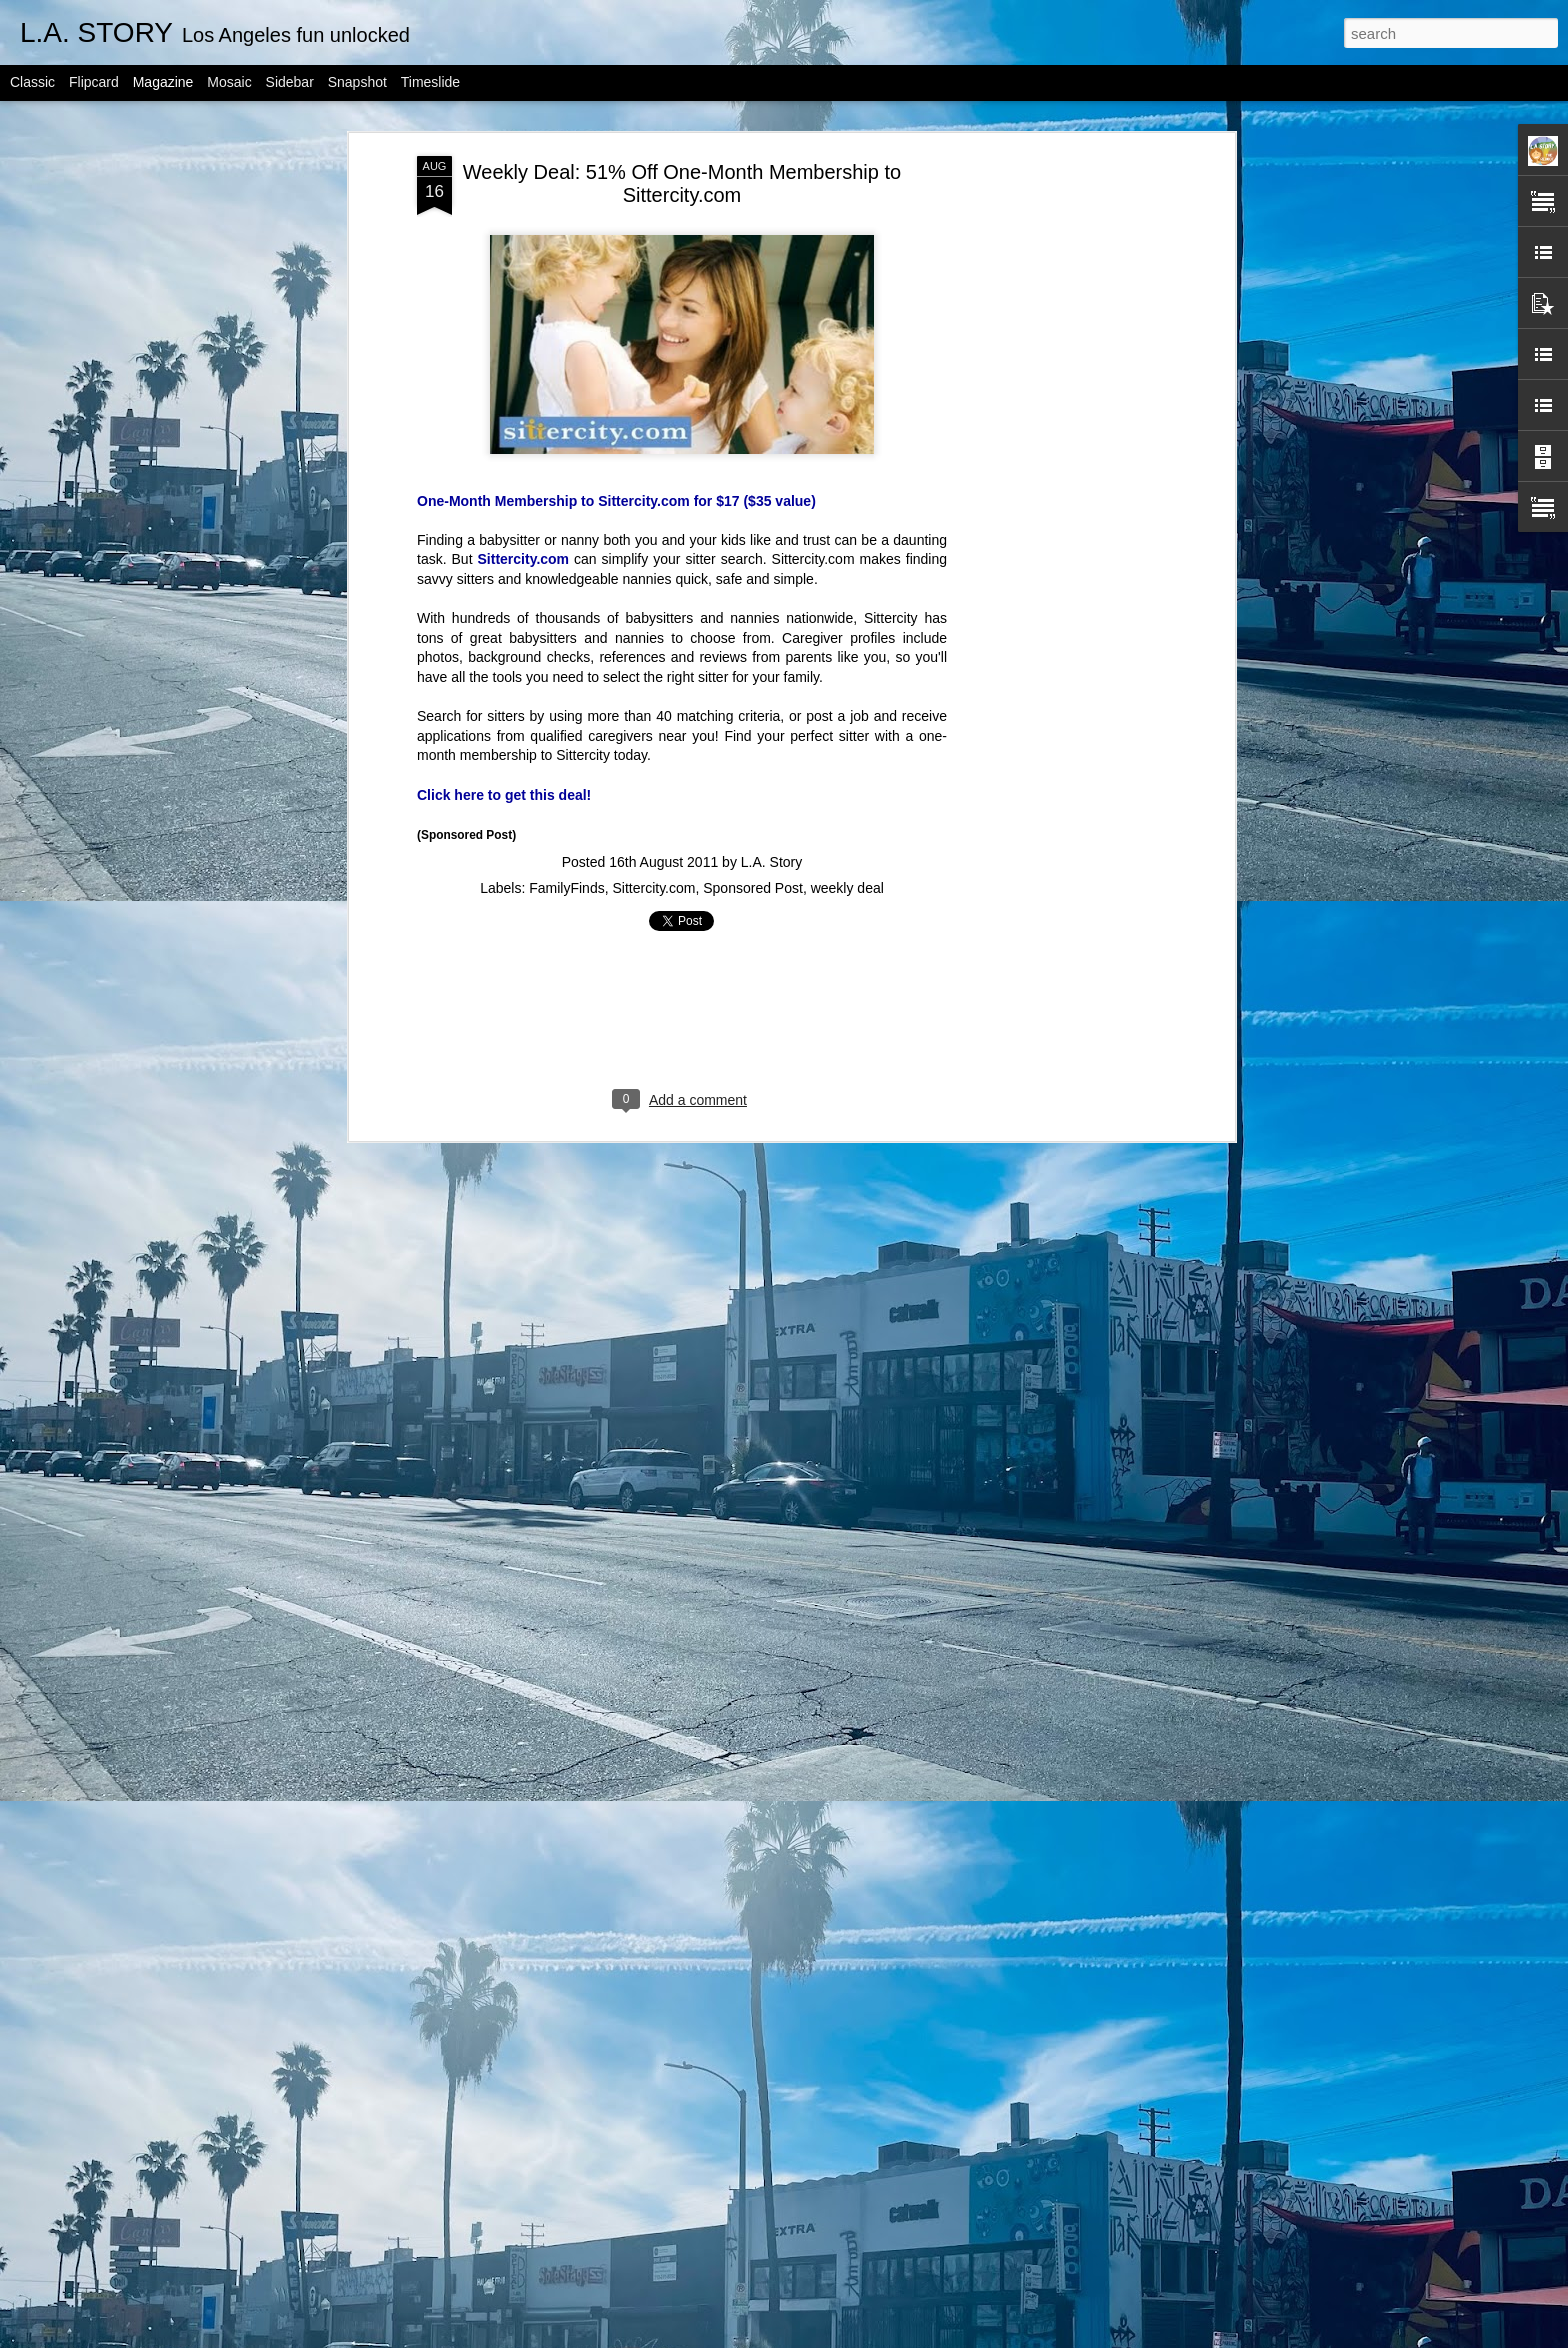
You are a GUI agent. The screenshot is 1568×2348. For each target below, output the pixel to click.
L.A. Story (771, 862)
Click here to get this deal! (504, 795)
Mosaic (229, 82)
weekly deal (847, 888)
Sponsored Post (753, 888)
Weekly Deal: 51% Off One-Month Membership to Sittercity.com (682, 183)
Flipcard (94, 82)
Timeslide (430, 82)
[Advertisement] (1057, 471)
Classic (32, 82)
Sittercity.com (524, 559)
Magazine (163, 82)
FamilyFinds (566, 888)
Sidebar (290, 82)
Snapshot (357, 82)
